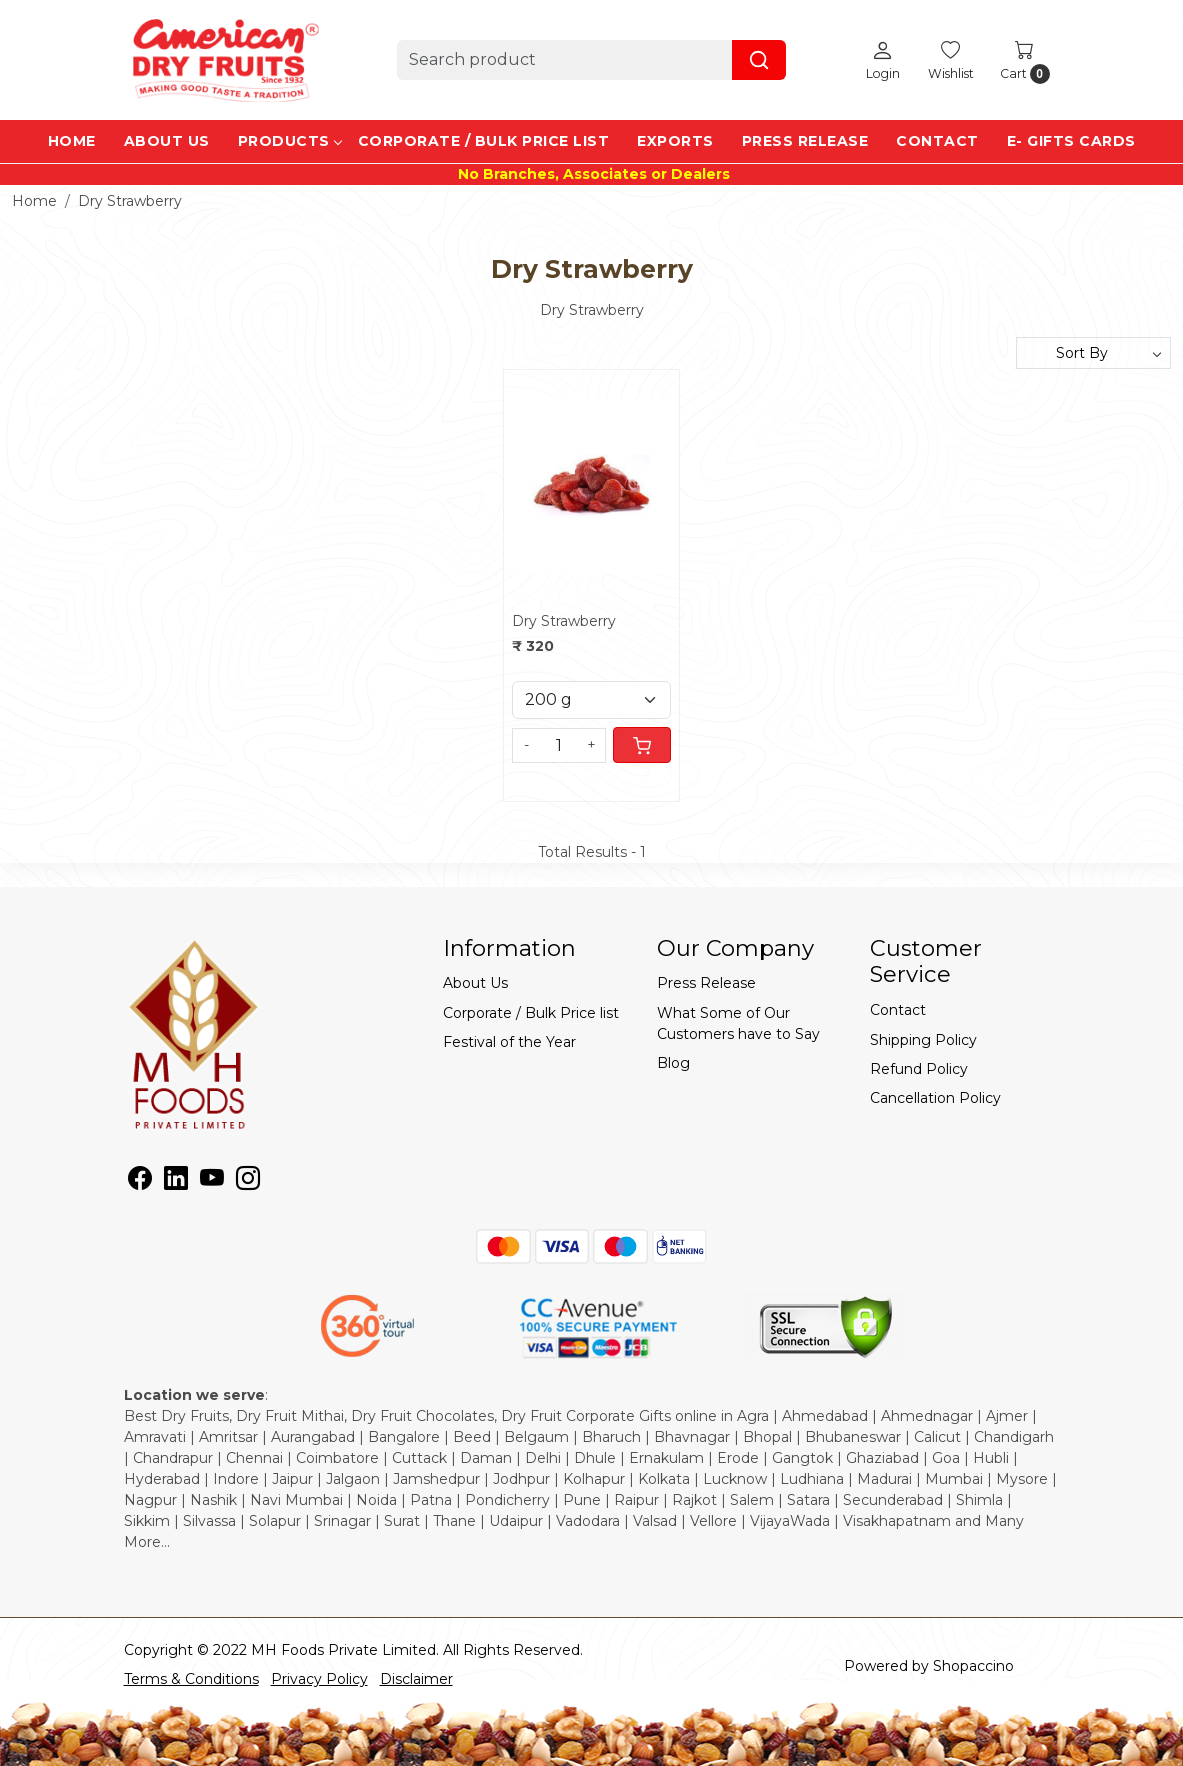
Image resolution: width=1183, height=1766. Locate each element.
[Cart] (642, 745)
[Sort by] (1093, 353)
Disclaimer (416, 1679)
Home (72, 141)
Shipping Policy (923, 1040)
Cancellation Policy (935, 1098)
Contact (937, 141)
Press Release (805, 141)
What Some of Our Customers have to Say (738, 1023)
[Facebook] (140, 1182)
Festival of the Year (509, 1042)
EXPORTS (675, 141)
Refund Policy (919, 1069)
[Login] (883, 60)
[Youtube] (212, 1182)
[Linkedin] (176, 1182)
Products (289, 141)
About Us (167, 141)
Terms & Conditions (191, 1679)
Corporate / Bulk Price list (484, 141)
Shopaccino (973, 1666)
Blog (673, 1063)
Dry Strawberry (564, 621)
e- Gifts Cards (1071, 141)
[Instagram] (248, 1182)
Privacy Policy (319, 1679)
